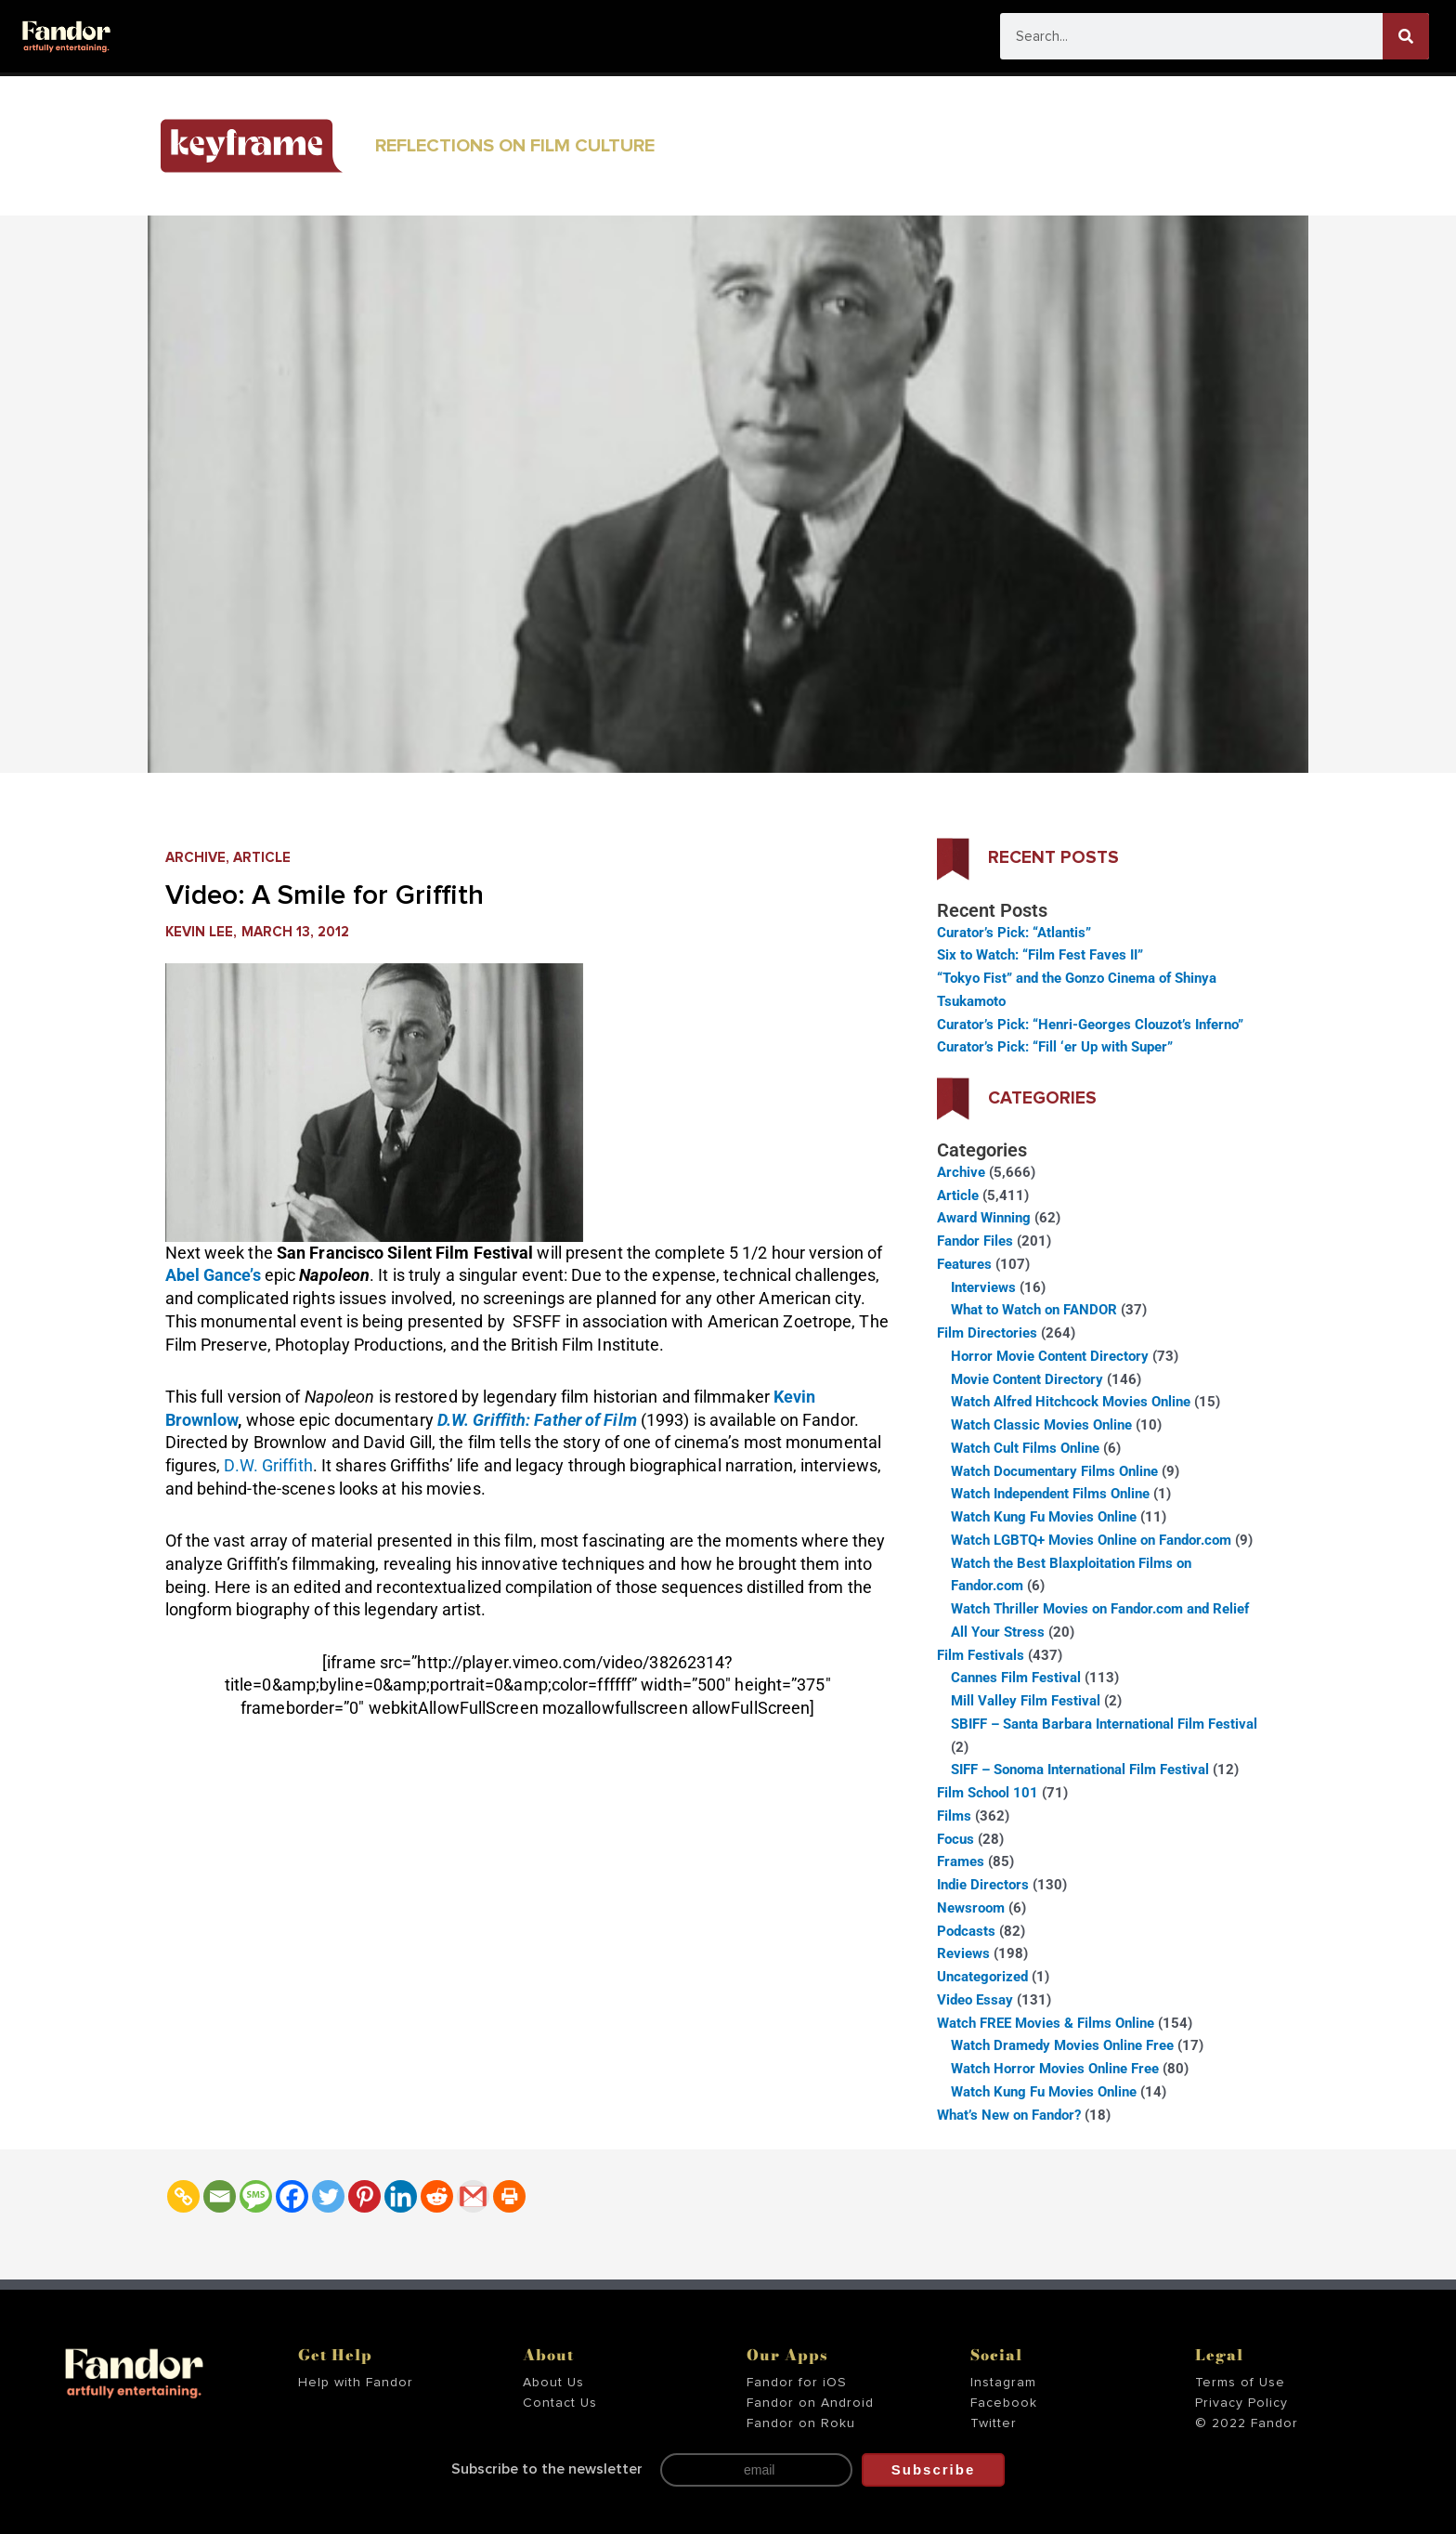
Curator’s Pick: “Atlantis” (1014, 932)
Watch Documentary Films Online (1054, 1471)
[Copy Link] (183, 2196)
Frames (960, 1861)
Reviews (963, 1953)
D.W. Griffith (268, 1465)
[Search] (1406, 36)
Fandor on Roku (801, 2423)
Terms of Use (1240, 2382)
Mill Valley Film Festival (1025, 1700)
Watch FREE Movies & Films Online (1045, 2023)
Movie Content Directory (1027, 1379)
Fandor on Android (810, 2403)
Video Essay (975, 2000)
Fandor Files (975, 1241)
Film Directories (987, 1333)
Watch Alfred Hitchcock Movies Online (1070, 1401)
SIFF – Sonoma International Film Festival (1080, 1769)
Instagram (1003, 2382)
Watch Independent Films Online (1050, 1493)
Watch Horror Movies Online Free (1055, 2068)
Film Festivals (980, 1655)
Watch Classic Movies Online (1041, 1425)
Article (262, 858)
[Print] (509, 2196)
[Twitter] (328, 2196)
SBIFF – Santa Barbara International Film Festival (1104, 1724)
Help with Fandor (355, 2382)
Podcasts (966, 1931)
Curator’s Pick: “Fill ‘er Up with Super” (1055, 1046)
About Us (553, 2382)
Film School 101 (987, 1792)
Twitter (993, 2423)
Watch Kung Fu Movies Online (1044, 1517)
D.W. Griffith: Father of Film (537, 1420)
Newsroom (971, 1908)
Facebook (1003, 2403)
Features (964, 1264)
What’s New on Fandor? (1009, 2115)
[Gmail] (473, 2196)
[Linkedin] (400, 2196)
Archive (195, 858)
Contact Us (560, 2403)
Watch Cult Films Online (1025, 1448)
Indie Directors (983, 1884)
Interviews (983, 1287)
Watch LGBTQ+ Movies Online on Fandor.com (1091, 1540)
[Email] (219, 2196)
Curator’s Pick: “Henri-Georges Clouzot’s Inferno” (1090, 1024)
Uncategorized (982, 1976)
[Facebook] (292, 2196)
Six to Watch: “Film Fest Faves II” (1040, 955)
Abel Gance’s (213, 1275)
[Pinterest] (364, 2196)
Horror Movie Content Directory (1050, 1356)
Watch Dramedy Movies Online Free (1062, 2045)
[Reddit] (437, 2196)
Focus (955, 1839)
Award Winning (984, 1217)
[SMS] (256, 2196)
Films (954, 1816)
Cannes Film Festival (1016, 1677)
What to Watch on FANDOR (1034, 1309)
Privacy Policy (1241, 2403)
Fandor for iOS (797, 2382)
